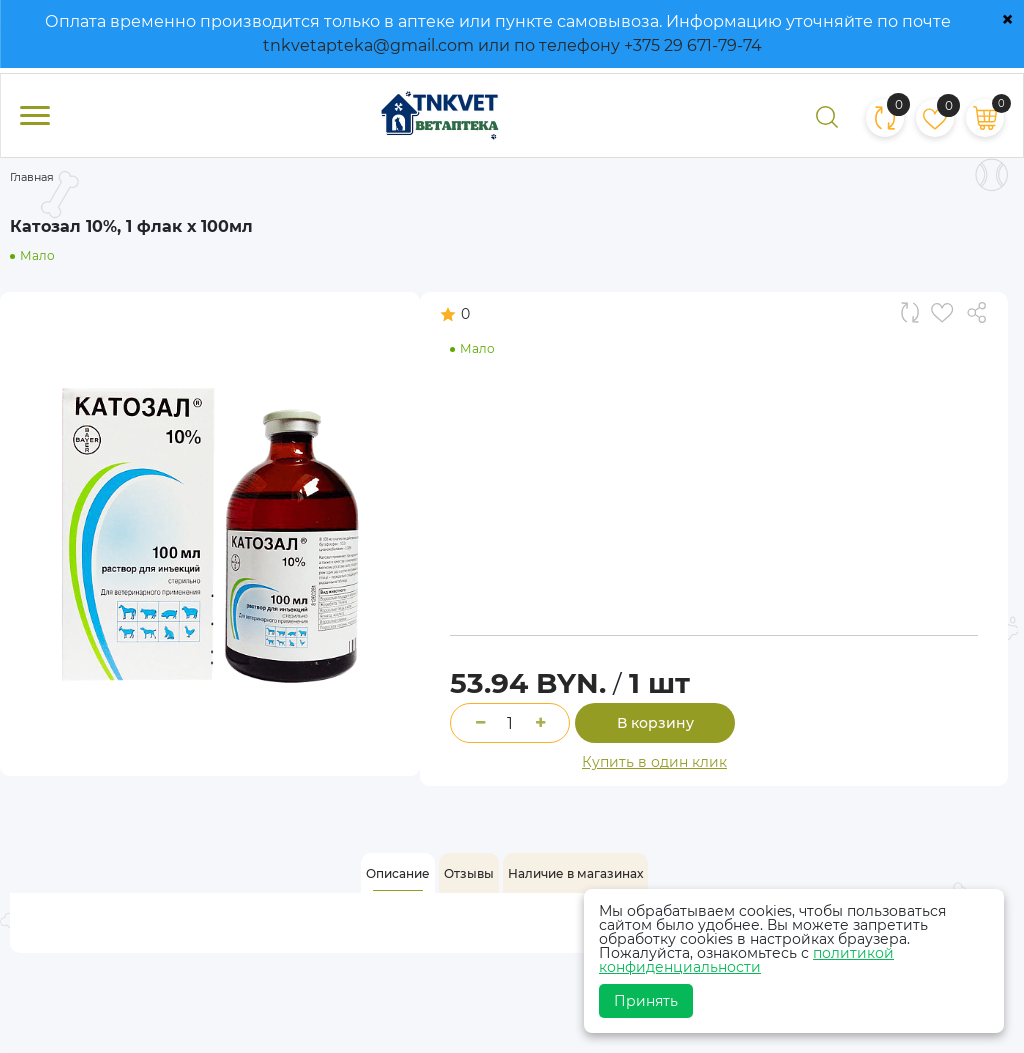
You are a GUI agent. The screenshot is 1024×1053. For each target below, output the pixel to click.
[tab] (398, 874)
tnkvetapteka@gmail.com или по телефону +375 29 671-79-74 (512, 45)
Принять (646, 1001)
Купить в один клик (654, 762)
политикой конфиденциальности (746, 960)
